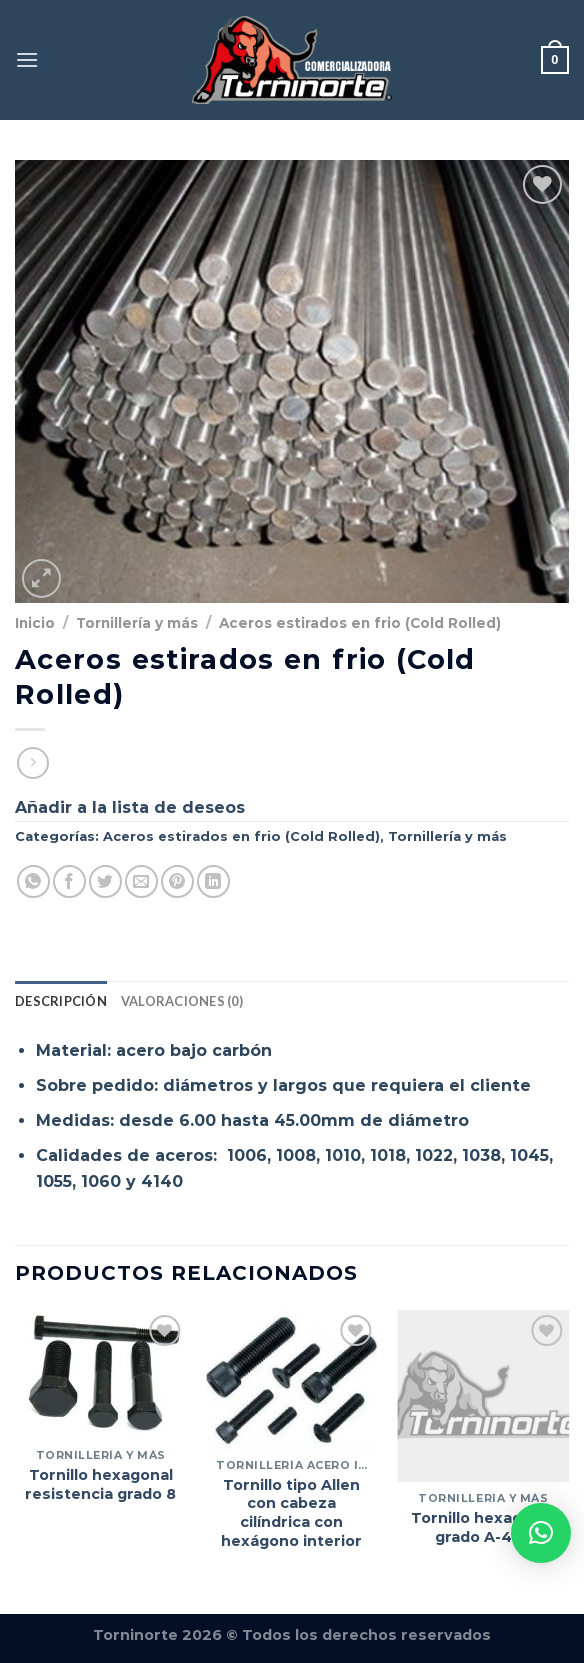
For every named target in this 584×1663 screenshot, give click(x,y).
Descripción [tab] (61, 1001)
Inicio (35, 623)
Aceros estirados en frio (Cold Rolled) (360, 623)
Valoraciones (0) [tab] (182, 1001)
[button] (541, 1533)
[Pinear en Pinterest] (177, 881)
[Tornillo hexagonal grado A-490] (483, 1396)
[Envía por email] (141, 881)
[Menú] (27, 59)
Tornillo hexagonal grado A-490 (483, 1527)
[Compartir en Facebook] (69, 881)
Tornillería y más (137, 623)
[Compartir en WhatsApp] (33, 881)
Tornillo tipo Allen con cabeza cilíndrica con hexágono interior (291, 1513)
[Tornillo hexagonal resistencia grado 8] (101, 1374)
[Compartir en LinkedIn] (213, 881)
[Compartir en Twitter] (105, 881)
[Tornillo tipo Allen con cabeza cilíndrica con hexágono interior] (292, 1379)
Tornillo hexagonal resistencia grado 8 (100, 1484)
